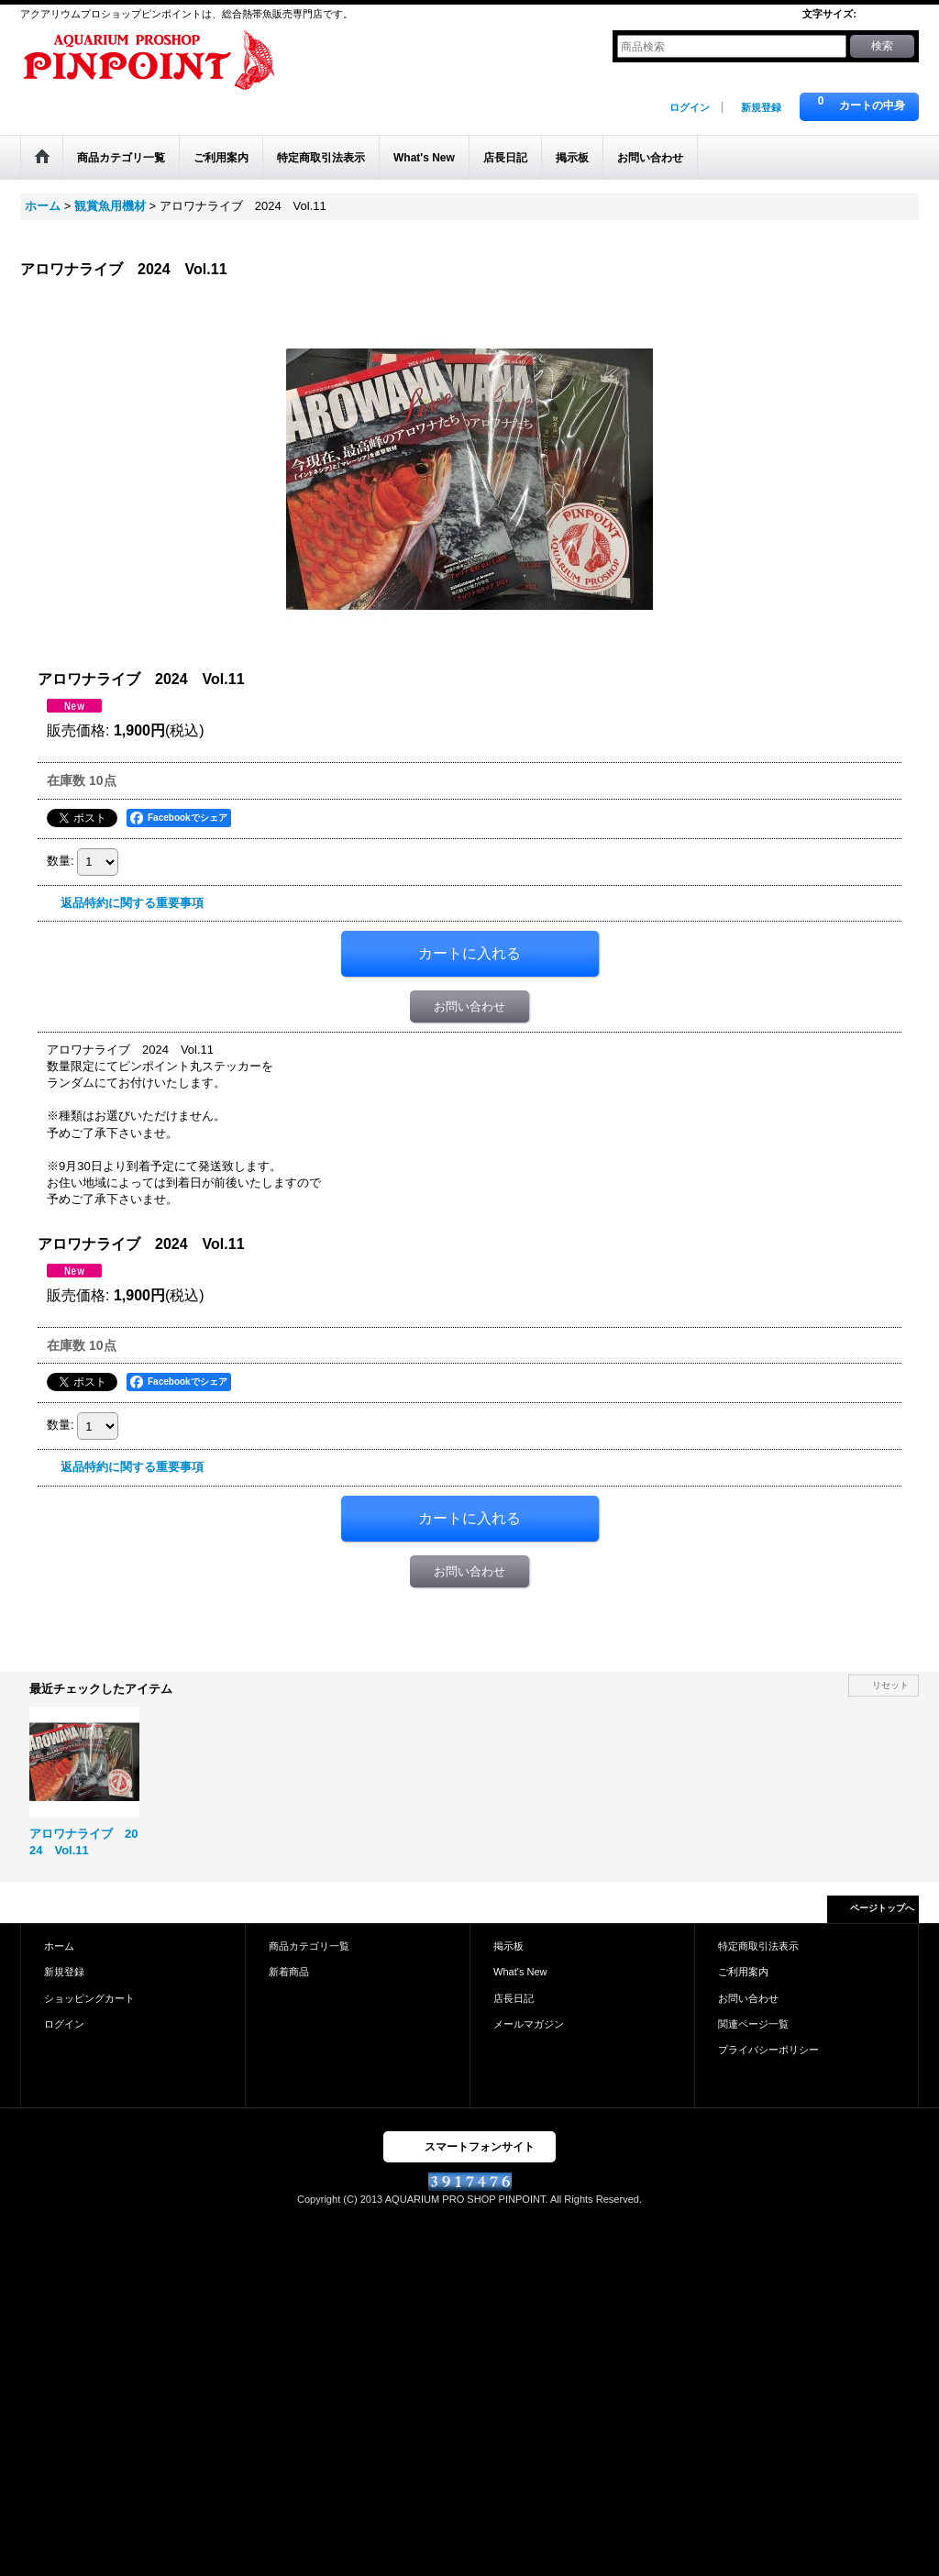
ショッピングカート (89, 1998)
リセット (890, 1685)
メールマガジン (528, 2023)
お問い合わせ (469, 1006)
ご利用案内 (743, 1971)
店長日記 (513, 1998)
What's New (520, 1971)
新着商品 (289, 1971)
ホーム (59, 1945)
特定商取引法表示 (758, 1945)
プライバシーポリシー (768, 2049)
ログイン (689, 107)
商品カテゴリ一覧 (309, 1945)
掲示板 (508, 1945)
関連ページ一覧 (753, 2023)
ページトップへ (882, 1908)
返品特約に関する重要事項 (132, 903)
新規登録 (761, 107)
